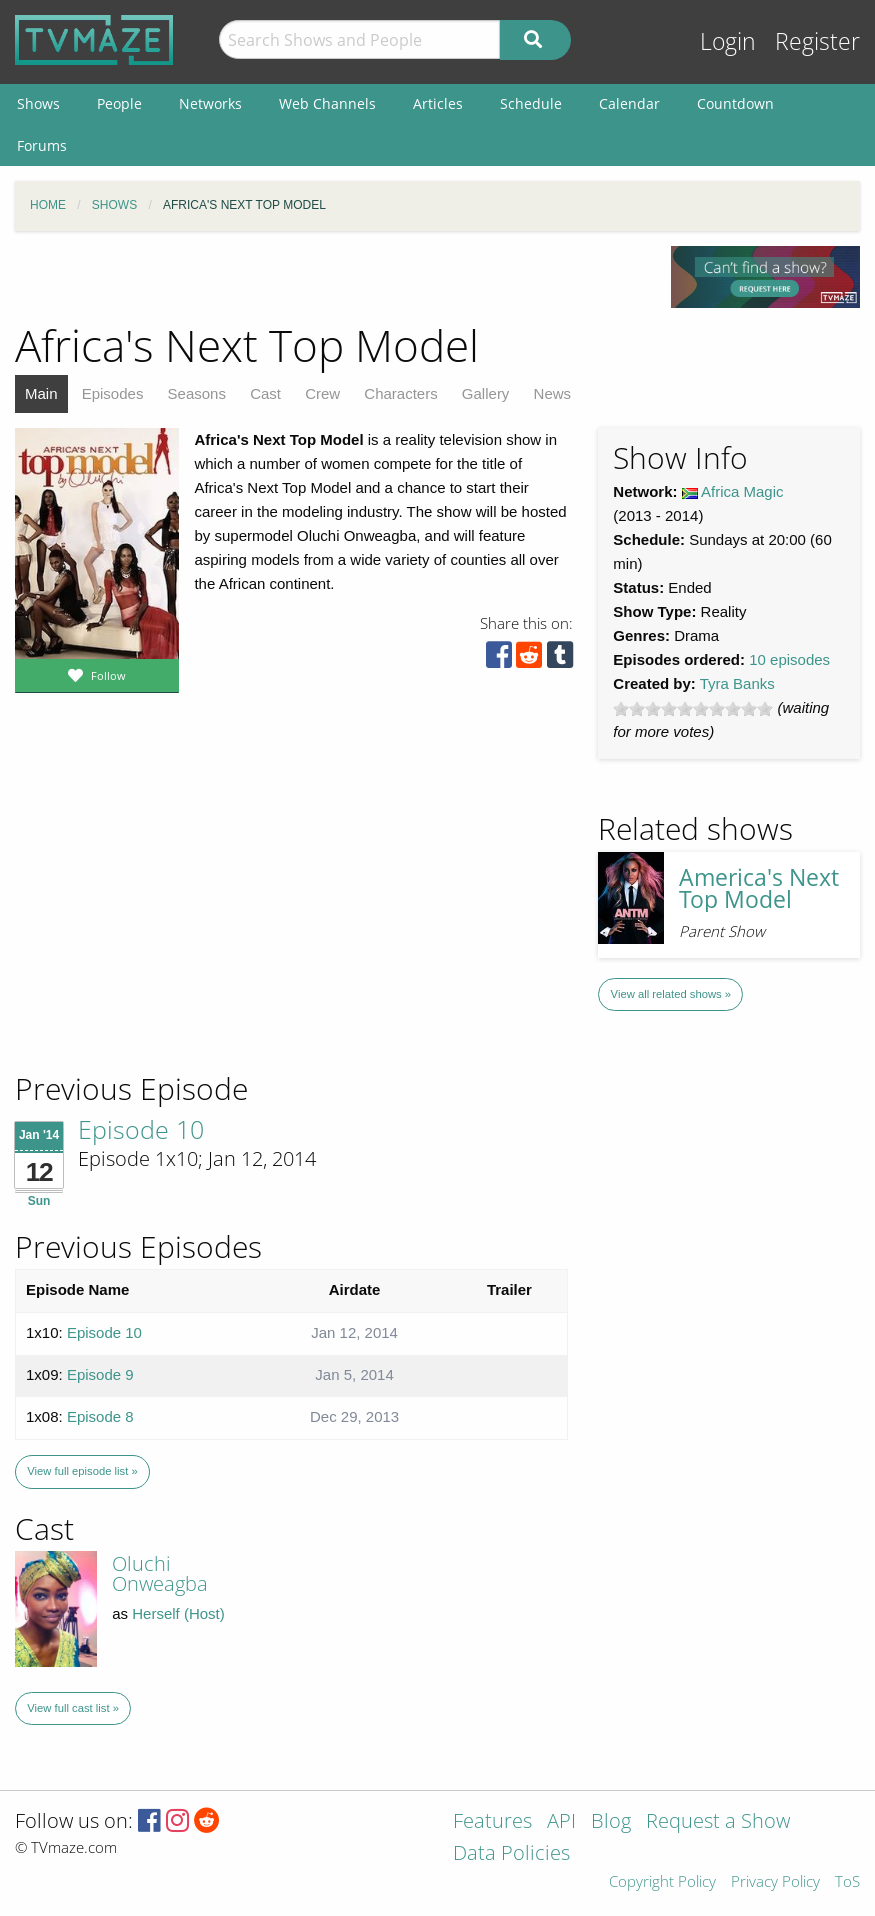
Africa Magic (742, 491)
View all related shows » (671, 994)
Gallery (486, 393)
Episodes (113, 393)
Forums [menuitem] (42, 145)
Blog (611, 1822)
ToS (847, 1882)
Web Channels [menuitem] (327, 103)
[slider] (693, 709)
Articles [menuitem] (438, 103)
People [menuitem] (119, 103)
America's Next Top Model (759, 889)
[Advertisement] (160, 934)
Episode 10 (141, 1129)
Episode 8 (100, 1416)
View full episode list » (82, 1471)
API (561, 1822)
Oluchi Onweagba (160, 1573)
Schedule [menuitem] (531, 103)
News (553, 393)
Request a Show (718, 1822)
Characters (400, 393)
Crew (322, 393)
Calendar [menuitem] (629, 103)
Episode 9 (100, 1374)
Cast (265, 393)
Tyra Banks (737, 683)
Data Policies (511, 1854)
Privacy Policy (775, 1882)
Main (41, 393)
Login (728, 41)
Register (817, 41)
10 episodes (789, 659)
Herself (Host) (178, 1613)
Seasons (197, 393)
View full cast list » (73, 1708)
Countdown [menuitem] (735, 103)
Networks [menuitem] (210, 103)
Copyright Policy (662, 1882)
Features (492, 1822)
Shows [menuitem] (38, 103)
